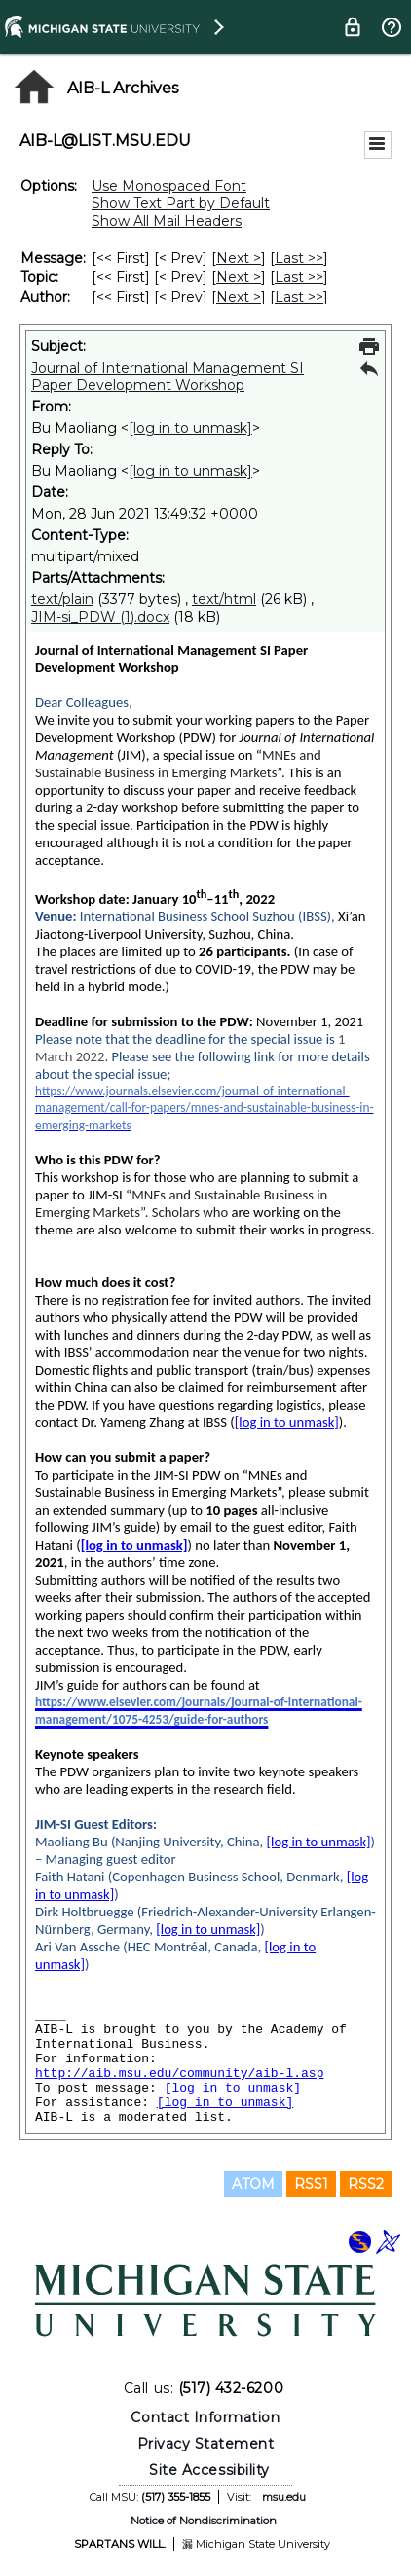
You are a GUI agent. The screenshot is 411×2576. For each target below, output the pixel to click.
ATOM (253, 2184)
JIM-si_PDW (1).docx (100, 617)
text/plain (62, 599)
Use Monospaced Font (169, 186)
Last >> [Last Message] (299, 258)
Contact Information (205, 2417)
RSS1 (311, 2184)
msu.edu (284, 2497)
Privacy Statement (206, 2443)
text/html (224, 599)
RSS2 (366, 2184)
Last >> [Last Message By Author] (299, 296)
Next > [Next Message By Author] (238, 296)
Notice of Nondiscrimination (204, 2520)
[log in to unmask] (190, 428)
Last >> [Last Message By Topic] (299, 277)
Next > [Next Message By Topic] (238, 277)
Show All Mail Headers (167, 221)
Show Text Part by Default (181, 203)
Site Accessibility (209, 2470)
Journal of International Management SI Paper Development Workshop (167, 376)
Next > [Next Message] (238, 258)
